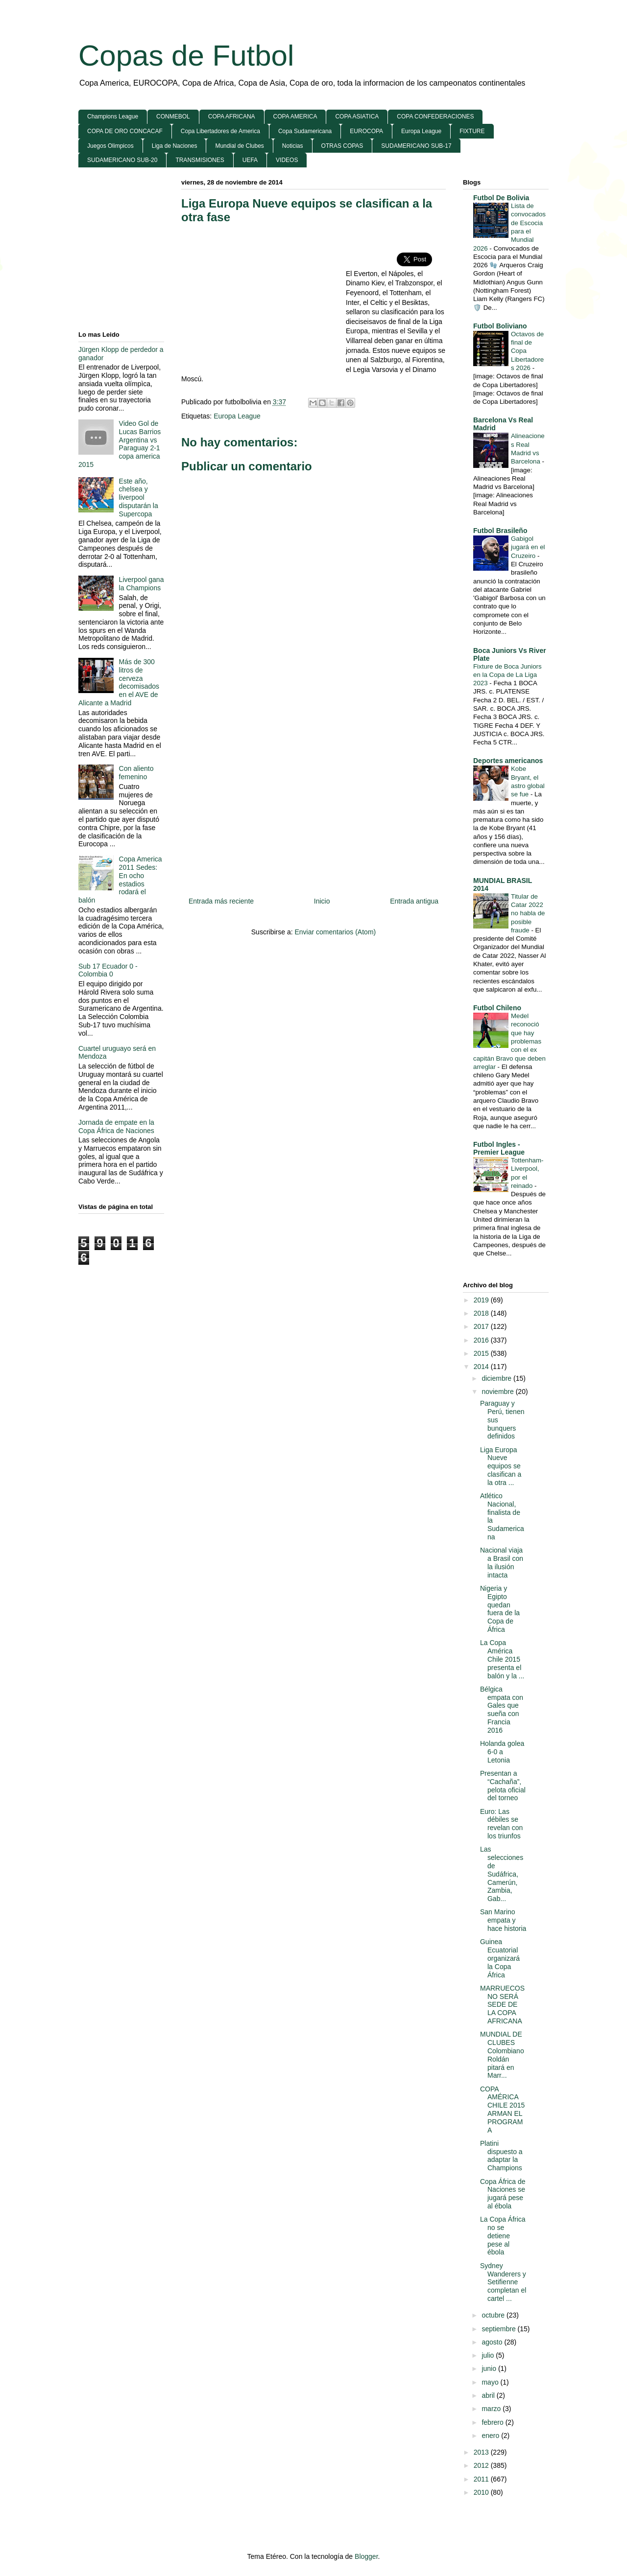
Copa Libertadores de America (220, 131)
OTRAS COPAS (342, 145)
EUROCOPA (366, 131)
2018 (482, 1313)
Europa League (421, 131)
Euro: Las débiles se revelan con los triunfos (501, 1824)
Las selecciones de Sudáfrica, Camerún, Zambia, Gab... (501, 1874)
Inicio (322, 901)
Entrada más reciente (221, 901)
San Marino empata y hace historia (503, 1920)
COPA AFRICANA (231, 116)
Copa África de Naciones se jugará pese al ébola (503, 2194)
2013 (482, 2452)
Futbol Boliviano (500, 326)
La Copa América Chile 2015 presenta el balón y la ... (502, 1659)
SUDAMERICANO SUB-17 (416, 145)
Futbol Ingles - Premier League (499, 1148)
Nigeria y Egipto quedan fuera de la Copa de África (500, 1608)
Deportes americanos (508, 761)
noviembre (498, 1391)
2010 (482, 2492)
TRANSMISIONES (199, 160)
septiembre (499, 2329)
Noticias (292, 145)
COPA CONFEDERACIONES (435, 116)
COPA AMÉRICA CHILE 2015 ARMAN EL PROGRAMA (502, 2109)
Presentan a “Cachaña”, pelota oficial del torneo (503, 1785)
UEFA (250, 160)
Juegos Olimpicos (110, 145)
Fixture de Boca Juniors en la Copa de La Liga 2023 (507, 675)
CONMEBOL (173, 116)
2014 (482, 1366)
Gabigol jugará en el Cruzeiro (528, 547)
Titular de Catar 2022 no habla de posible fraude (528, 913)
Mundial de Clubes (239, 145)
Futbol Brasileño (500, 530)
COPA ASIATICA (357, 116)
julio (489, 2355)
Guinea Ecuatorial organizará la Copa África (500, 1958)
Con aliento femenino (136, 773)
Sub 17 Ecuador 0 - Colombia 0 (108, 970)
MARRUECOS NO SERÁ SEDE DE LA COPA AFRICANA (502, 2004)
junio (490, 2368)
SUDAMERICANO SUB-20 (122, 160)
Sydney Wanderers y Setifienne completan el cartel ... (503, 2282)
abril (489, 2395)
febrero (493, 2422)
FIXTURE (471, 131)
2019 (482, 1300)
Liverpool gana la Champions (141, 584)
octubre (494, 2315)
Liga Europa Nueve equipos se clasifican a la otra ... (500, 1466)
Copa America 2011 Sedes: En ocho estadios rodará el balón (120, 879)
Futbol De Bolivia (501, 198)
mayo (491, 2382)
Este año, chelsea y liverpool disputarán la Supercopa (138, 497)
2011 (482, 2479)
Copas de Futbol (186, 55)
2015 (482, 1353)
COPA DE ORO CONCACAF (125, 131)
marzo (492, 2409)
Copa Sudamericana (305, 131)
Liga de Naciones (174, 145)
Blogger (366, 2556)
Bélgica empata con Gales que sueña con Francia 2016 (501, 1709)
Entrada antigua (414, 901)
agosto (493, 2342)
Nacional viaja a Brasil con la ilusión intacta (501, 1562)
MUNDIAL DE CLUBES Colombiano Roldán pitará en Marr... (502, 2054)
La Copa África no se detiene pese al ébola (503, 2235)
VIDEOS (287, 160)
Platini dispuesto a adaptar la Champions (501, 2155)
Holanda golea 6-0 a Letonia (502, 1752)
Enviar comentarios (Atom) (335, 932)
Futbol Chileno (497, 1008)
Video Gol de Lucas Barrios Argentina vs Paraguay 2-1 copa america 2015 (119, 443)
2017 (482, 1326)
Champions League (112, 116)
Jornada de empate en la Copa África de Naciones (116, 1126)
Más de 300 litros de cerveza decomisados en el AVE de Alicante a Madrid (118, 682)
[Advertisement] (263, 302)
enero (491, 2435)
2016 (482, 1340)
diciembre (497, 1378)
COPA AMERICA (295, 116)
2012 (482, 2465)
